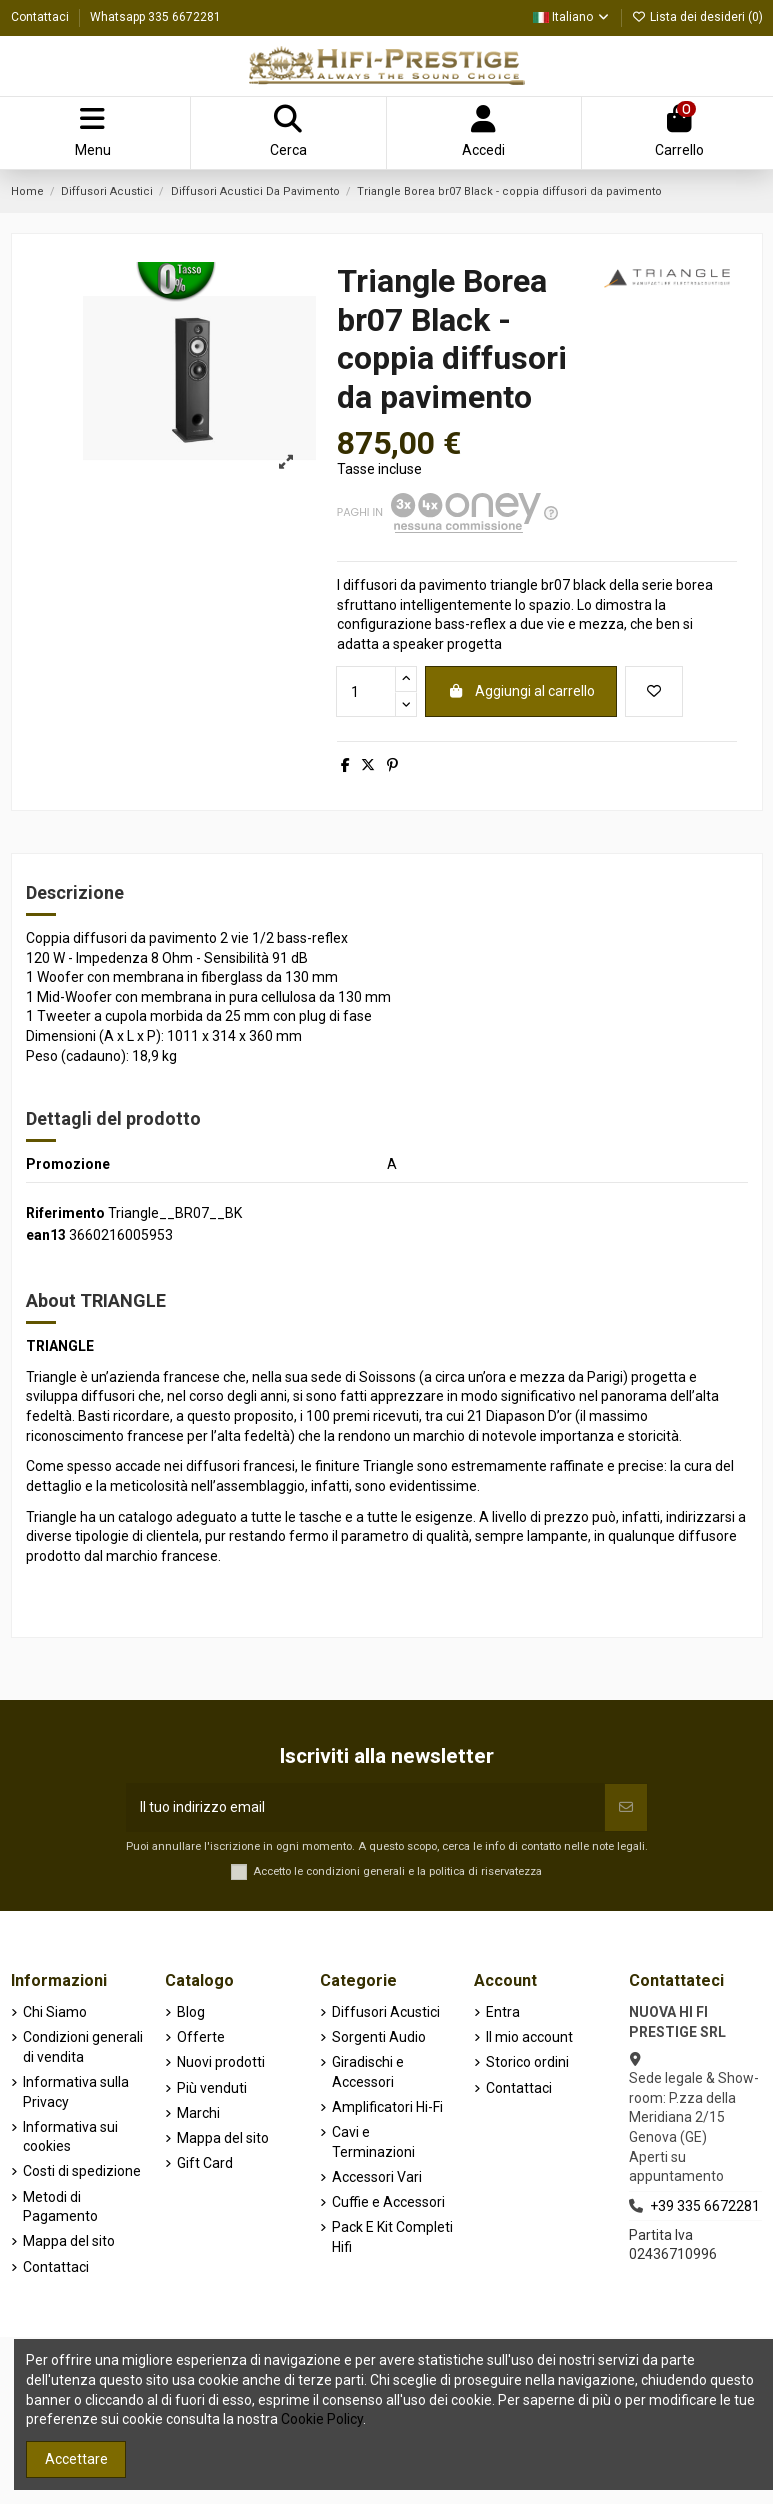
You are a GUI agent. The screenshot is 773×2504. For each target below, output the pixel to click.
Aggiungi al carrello (521, 691)
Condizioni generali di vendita (83, 2047)
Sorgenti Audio (379, 2037)
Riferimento (65, 1213)
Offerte (201, 2037)
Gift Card (205, 2163)
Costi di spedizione (82, 2171)
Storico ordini (527, 2062)
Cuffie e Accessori (388, 2202)
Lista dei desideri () (697, 17)
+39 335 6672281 (705, 2206)
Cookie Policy (322, 2419)
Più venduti (212, 2088)
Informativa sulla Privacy (76, 2092)
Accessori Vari (377, 2177)
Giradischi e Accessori (368, 2072)
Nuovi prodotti (221, 2062)
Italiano (572, 17)
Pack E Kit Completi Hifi (392, 2237)
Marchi (198, 2113)
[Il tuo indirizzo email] (365, 1807)
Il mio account (529, 2037)
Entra (503, 2012)
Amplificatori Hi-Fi (387, 2107)
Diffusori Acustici (386, 2012)
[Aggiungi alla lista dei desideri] (654, 691)
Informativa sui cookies (70, 2137)
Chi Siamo (55, 2012)
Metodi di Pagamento (60, 2207)
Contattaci (41, 17)
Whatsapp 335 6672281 (155, 17)
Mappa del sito (69, 2241)
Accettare (76, 2459)
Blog (191, 2012)
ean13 (46, 1235)
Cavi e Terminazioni (373, 2142)
